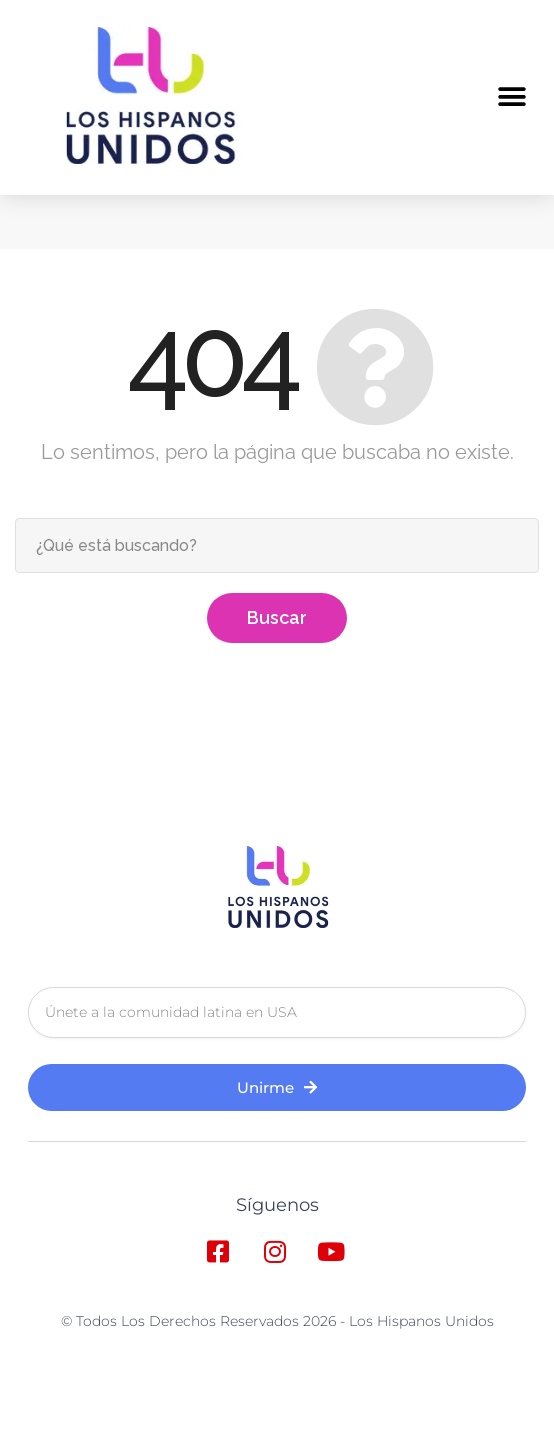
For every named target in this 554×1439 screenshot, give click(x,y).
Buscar (277, 726)
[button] (511, 96)
